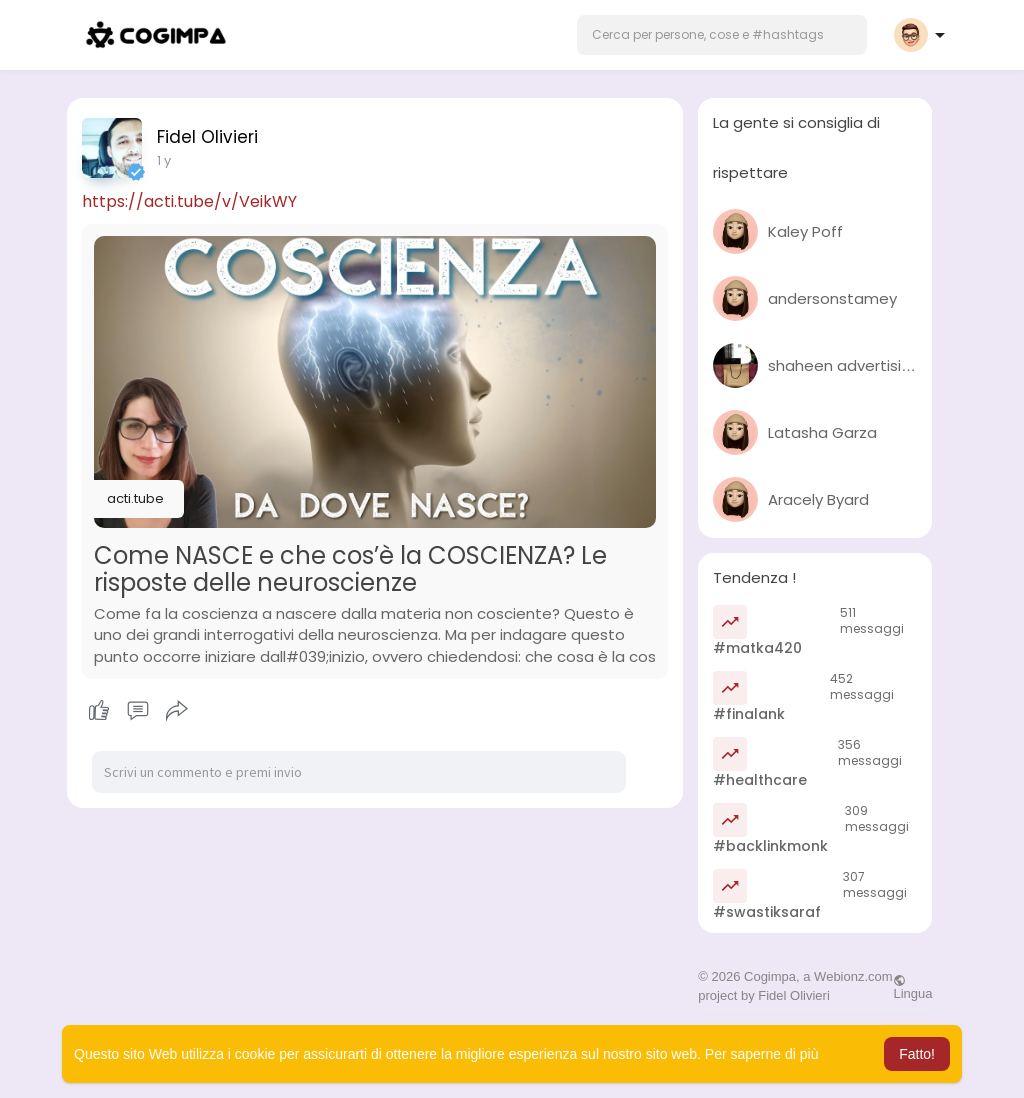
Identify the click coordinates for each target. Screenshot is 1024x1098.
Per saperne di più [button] (762, 1054)
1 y (164, 160)
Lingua (912, 987)
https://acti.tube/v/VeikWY (189, 201)
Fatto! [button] (917, 1054)
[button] (722, 35)
